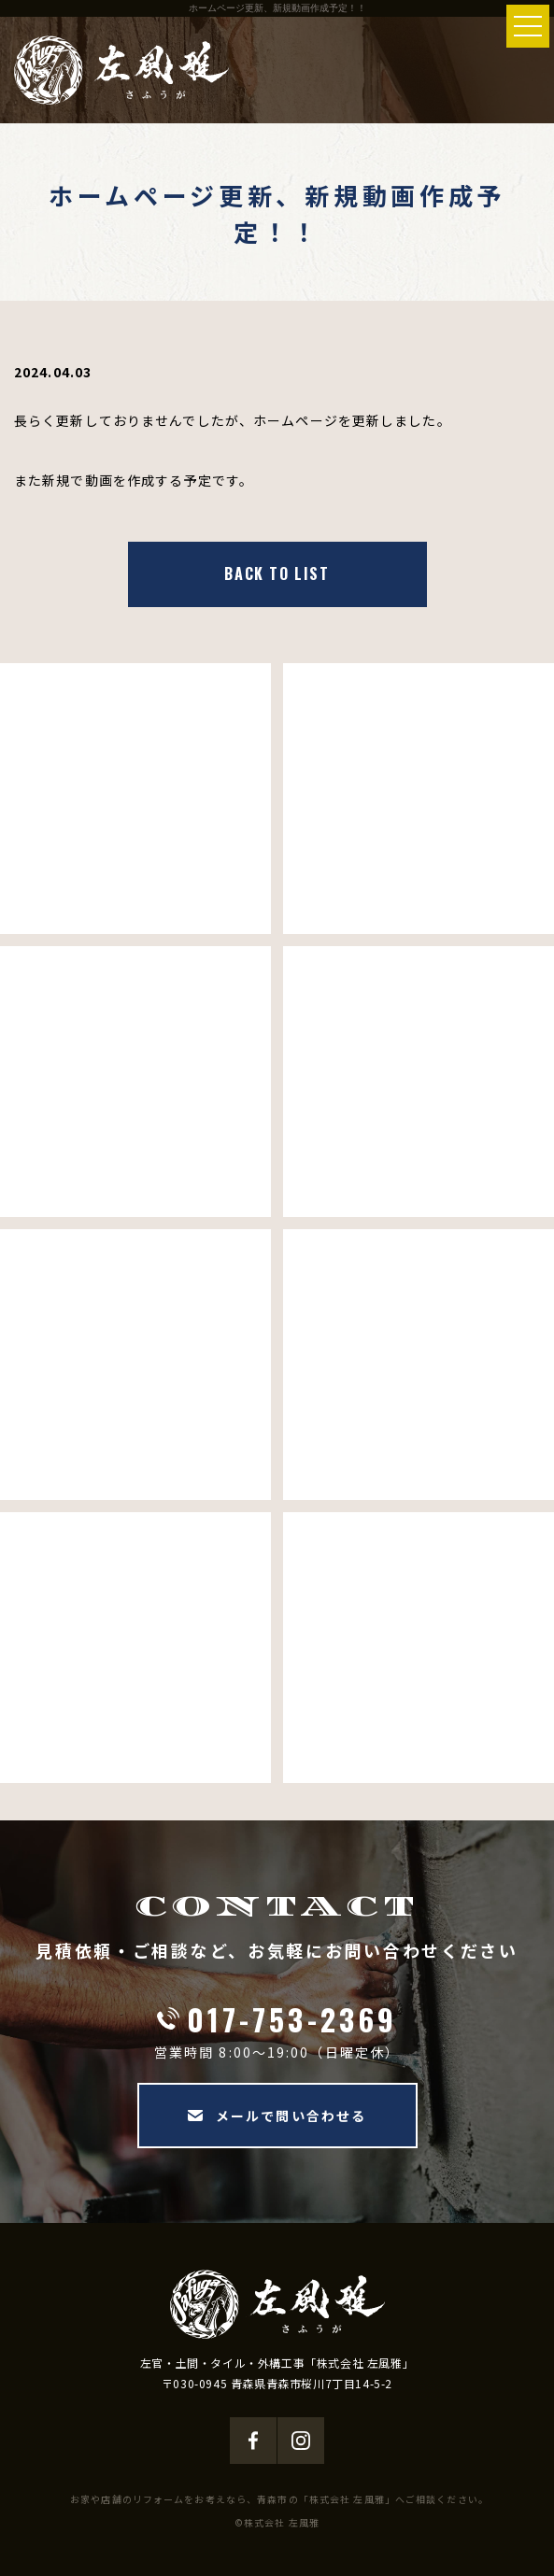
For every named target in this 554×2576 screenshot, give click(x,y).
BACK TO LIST (276, 573)
